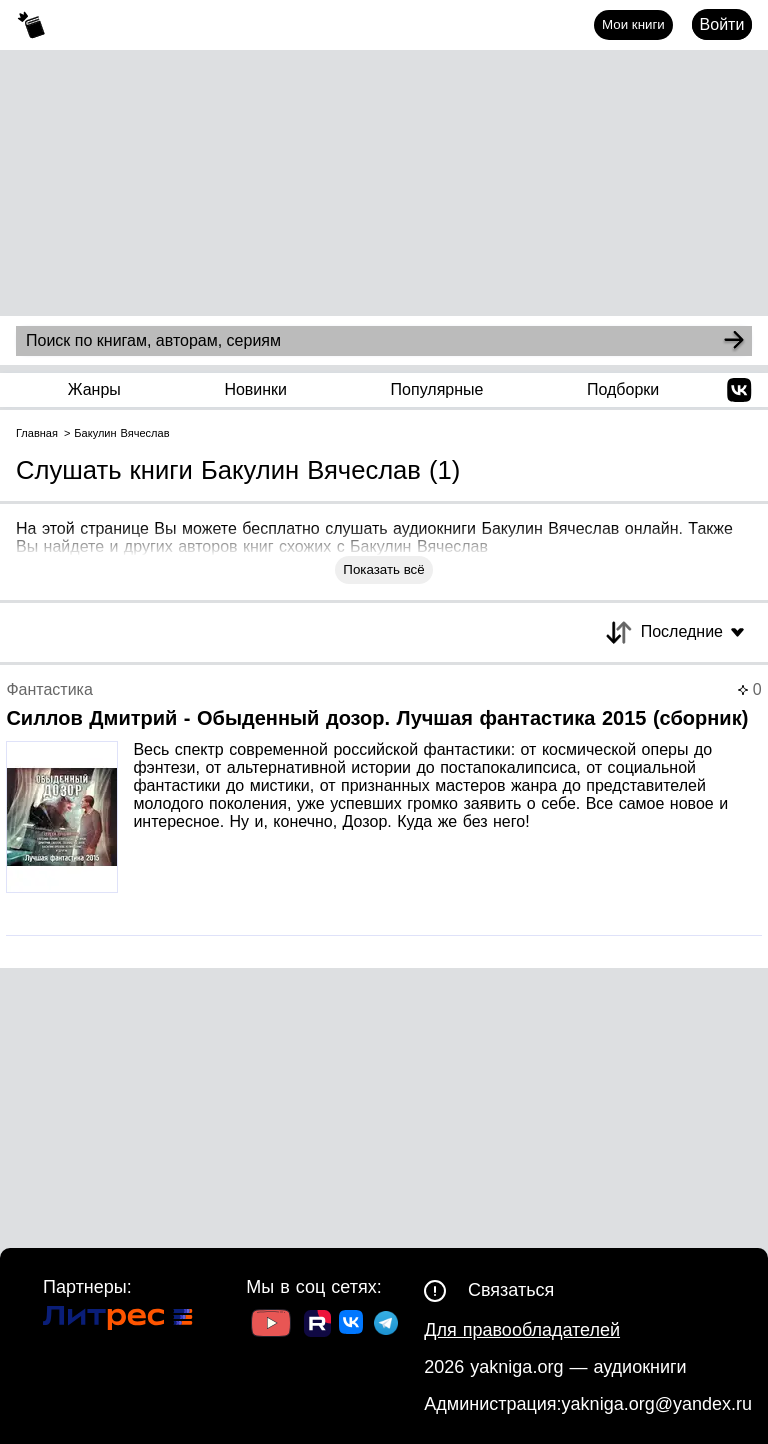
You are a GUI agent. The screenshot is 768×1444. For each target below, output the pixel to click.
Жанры (94, 389)
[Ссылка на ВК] (352, 1326)
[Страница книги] (383, 808)
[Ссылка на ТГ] (386, 1325)
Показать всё (383, 569)
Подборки (623, 389)
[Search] (734, 341)
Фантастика (49, 689)
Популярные (437, 389)
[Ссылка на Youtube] (271, 1325)
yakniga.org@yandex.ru (657, 1404)
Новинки (255, 389)
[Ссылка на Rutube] (317, 1326)
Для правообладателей (522, 1330)
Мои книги (633, 24)
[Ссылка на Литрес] (118, 1320)
